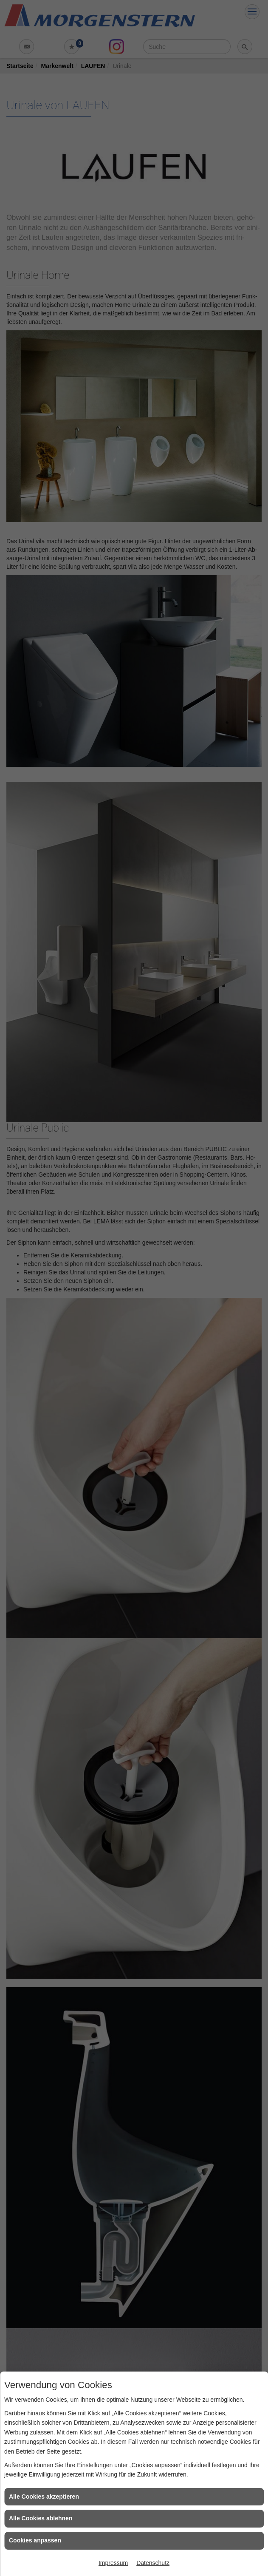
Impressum (113, 2562)
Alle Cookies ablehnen (40, 2518)
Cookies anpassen (35, 2540)
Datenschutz (152, 2562)
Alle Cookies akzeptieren (44, 2496)
